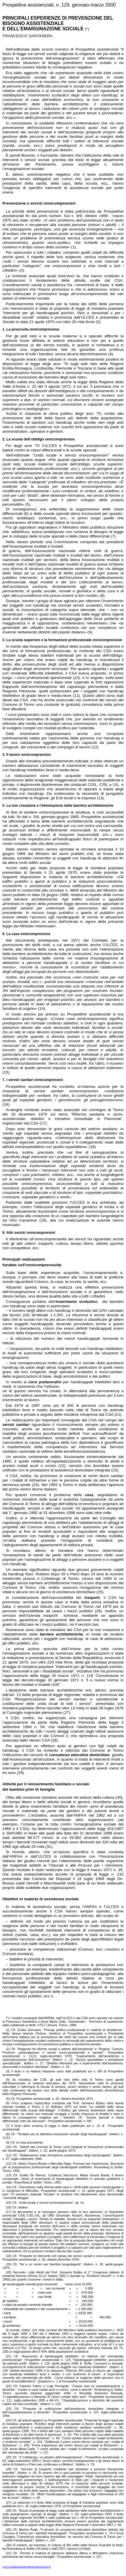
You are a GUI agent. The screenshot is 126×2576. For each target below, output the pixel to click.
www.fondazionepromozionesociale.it (26, 2566)
